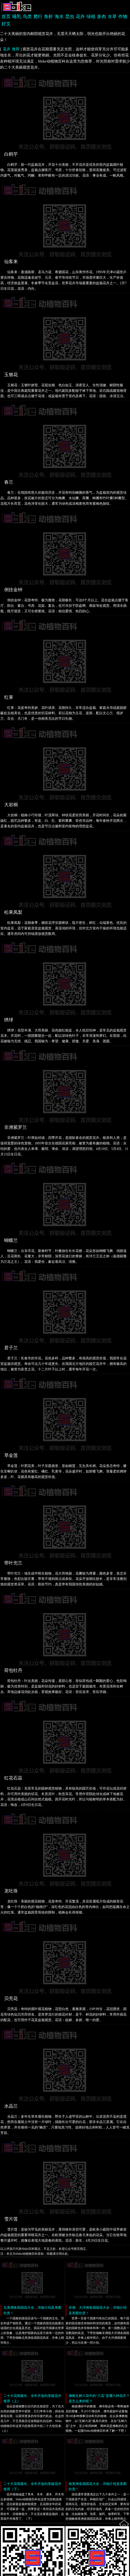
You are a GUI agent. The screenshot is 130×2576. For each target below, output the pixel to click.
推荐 (16, 49)
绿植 (91, 16)
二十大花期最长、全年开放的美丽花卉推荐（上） (32, 2398)
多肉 (101, 16)
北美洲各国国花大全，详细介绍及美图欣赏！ (32, 2310)
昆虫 (69, 16)
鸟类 (27, 16)
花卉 (80, 16)
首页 (6, 16)
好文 (6, 23)
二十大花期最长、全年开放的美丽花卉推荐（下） (32, 2486)
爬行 (37, 16)
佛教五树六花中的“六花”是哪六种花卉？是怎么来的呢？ (99, 2398)
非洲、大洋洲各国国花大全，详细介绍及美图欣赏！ (98, 2310)
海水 (59, 16)
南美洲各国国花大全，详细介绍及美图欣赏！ (98, 2486)
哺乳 (16, 16)
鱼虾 (48, 16)
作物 (122, 16)
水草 (112, 16)
